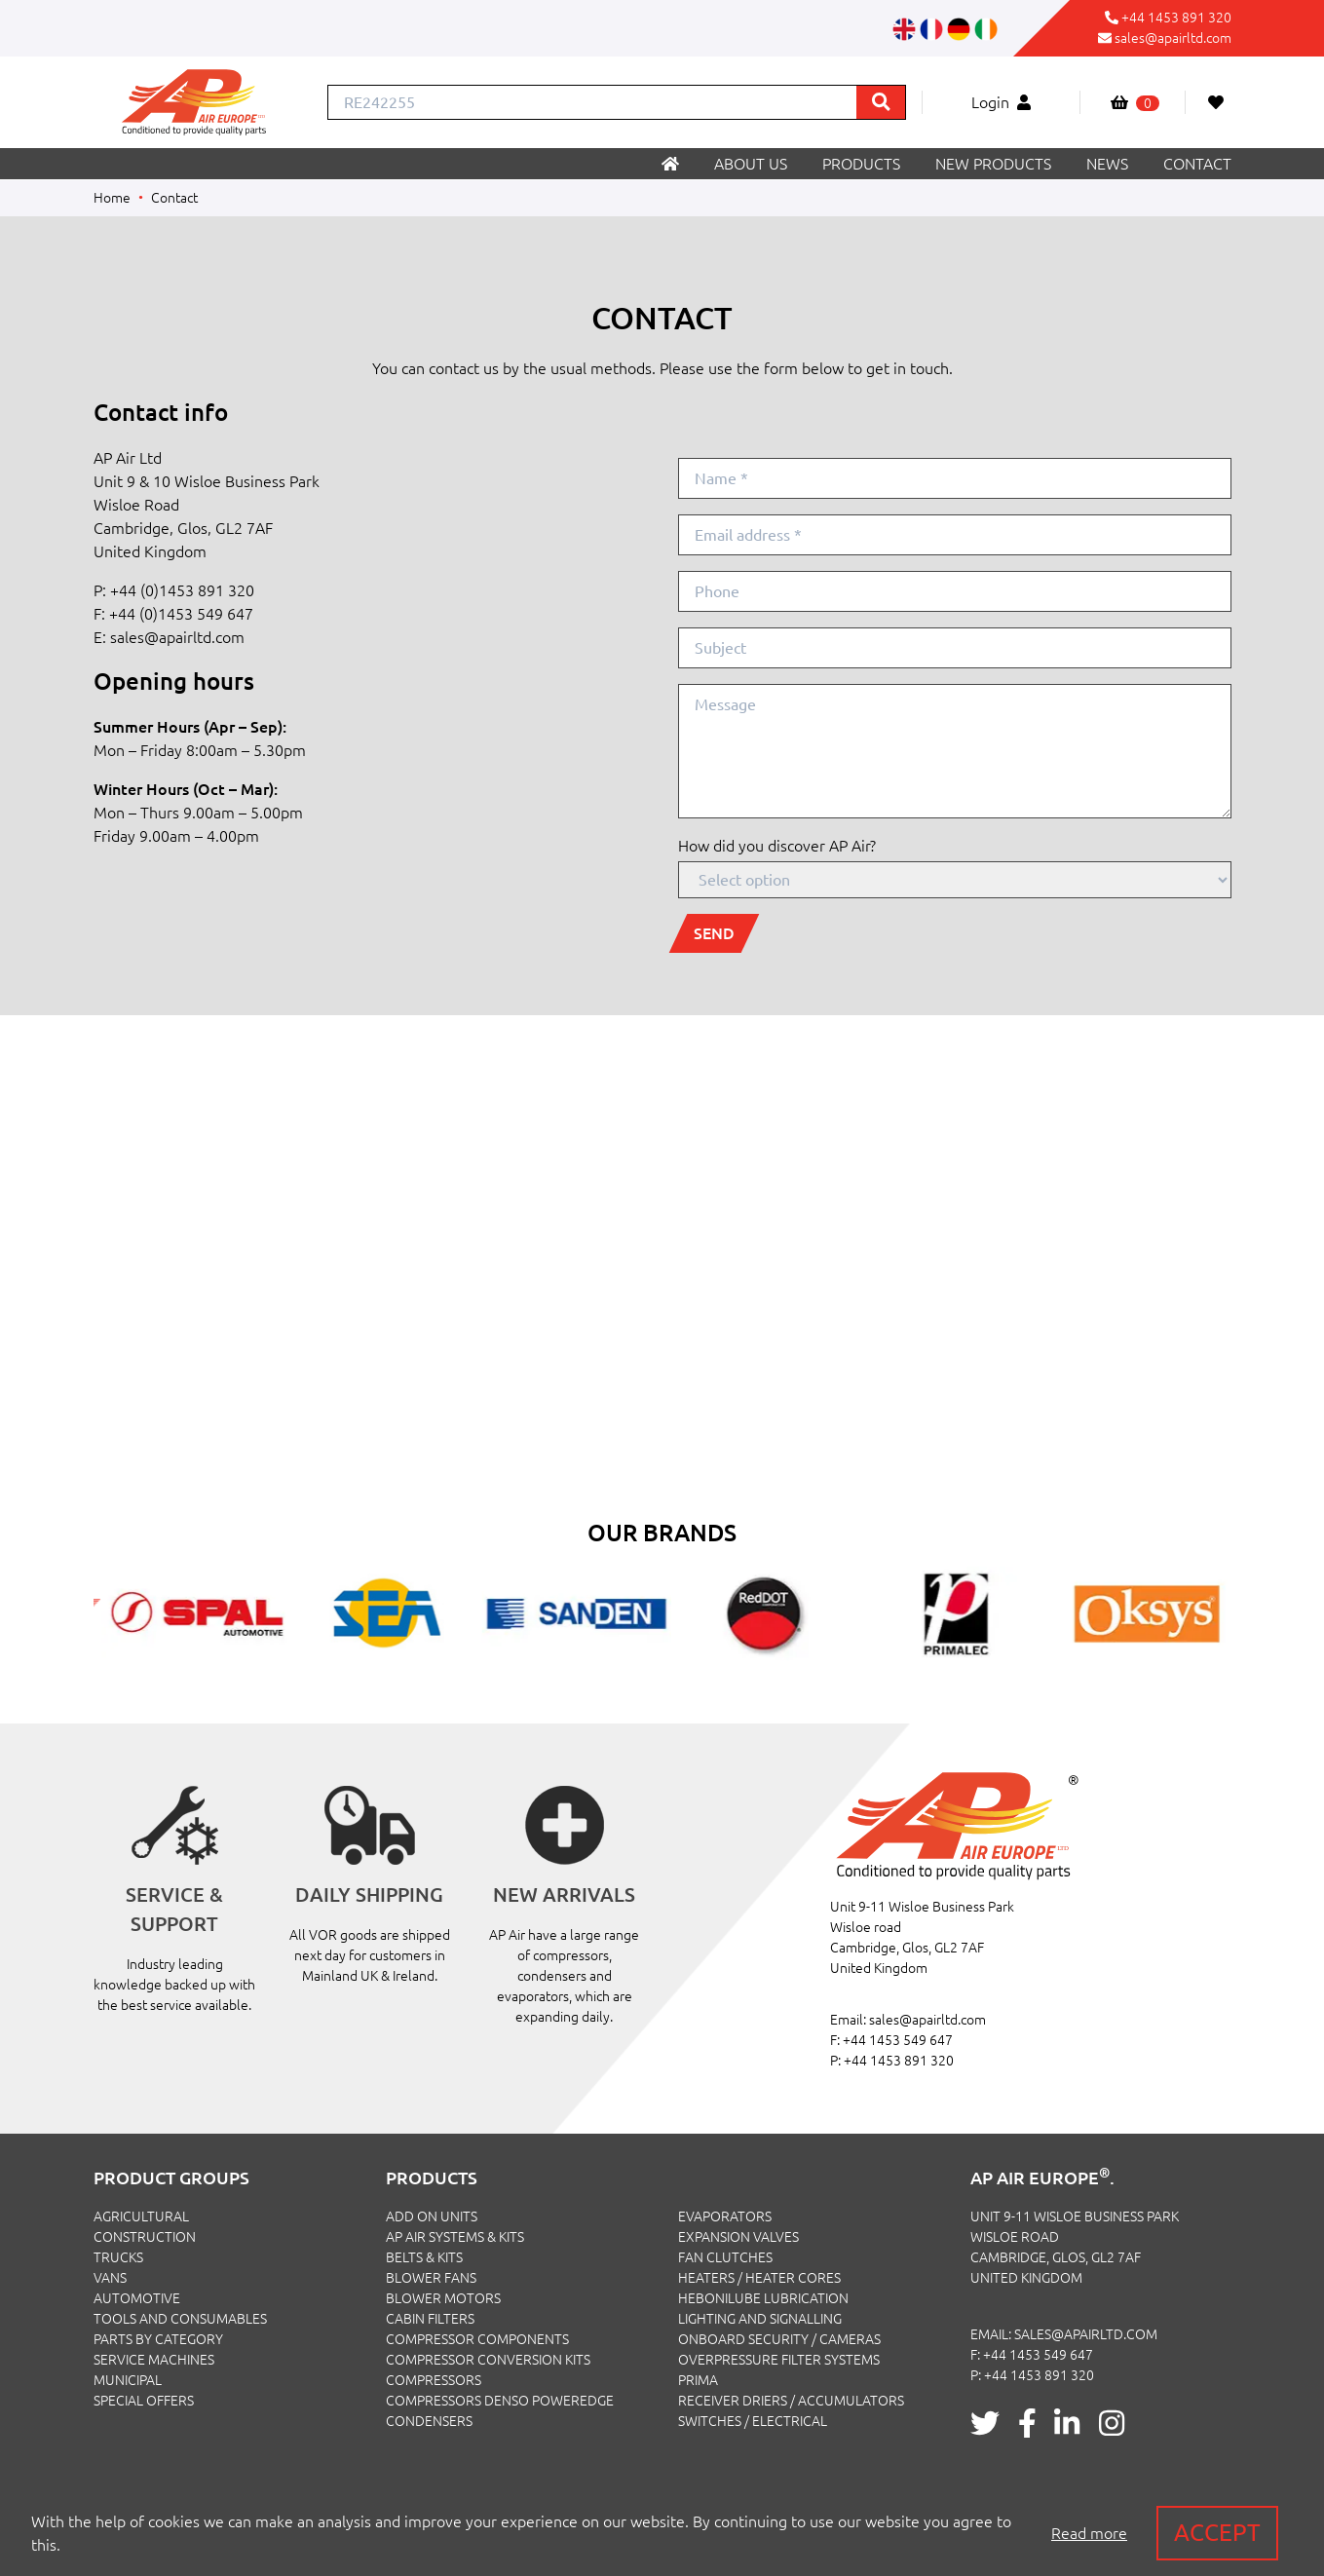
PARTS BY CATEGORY (158, 2339)
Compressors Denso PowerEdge (500, 2400)
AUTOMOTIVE (137, 2298)
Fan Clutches (725, 2257)
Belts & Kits (424, 2257)
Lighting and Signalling (760, 2319)
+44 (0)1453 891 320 (182, 590)
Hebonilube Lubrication (763, 2298)
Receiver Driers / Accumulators (791, 2400)
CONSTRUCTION (145, 2237)
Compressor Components (477, 2339)
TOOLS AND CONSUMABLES (180, 2319)
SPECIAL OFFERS (144, 2400)
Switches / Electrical (752, 2421)
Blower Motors (443, 2298)
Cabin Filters (430, 2319)
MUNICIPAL (128, 2380)
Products (861, 163)
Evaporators (725, 2216)
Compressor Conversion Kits (488, 2360)
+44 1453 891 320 (1176, 17)
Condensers (429, 2421)
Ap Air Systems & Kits (455, 2237)
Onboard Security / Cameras (779, 2339)
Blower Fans (431, 2278)
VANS (110, 2278)
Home (112, 198)
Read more (1089, 2533)
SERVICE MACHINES (154, 2360)
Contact (1197, 163)
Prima (698, 2380)
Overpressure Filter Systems (779, 2360)
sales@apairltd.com (1173, 38)
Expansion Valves (738, 2237)
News (1107, 163)
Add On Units (431, 2216)
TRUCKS (118, 2257)
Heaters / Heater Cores (759, 2278)
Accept (1217, 2532)
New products (993, 163)
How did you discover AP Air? (777, 845)
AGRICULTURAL (141, 2216)
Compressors (433, 2380)
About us (750, 163)
